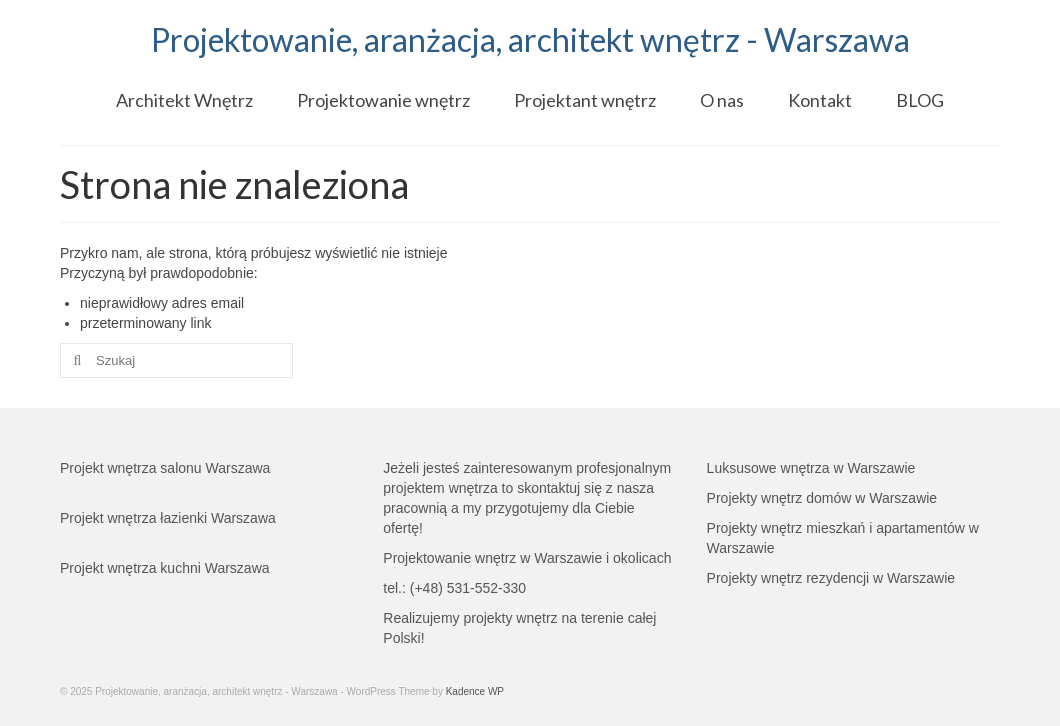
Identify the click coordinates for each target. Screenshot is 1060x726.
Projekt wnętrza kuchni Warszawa (165, 568)
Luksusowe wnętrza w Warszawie (811, 468)
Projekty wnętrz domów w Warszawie (822, 498)
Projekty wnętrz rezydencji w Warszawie (831, 578)
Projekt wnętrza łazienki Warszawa (168, 518)
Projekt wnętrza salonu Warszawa (165, 468)
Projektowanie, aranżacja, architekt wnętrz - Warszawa (530, 39)
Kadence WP (475, 691)
